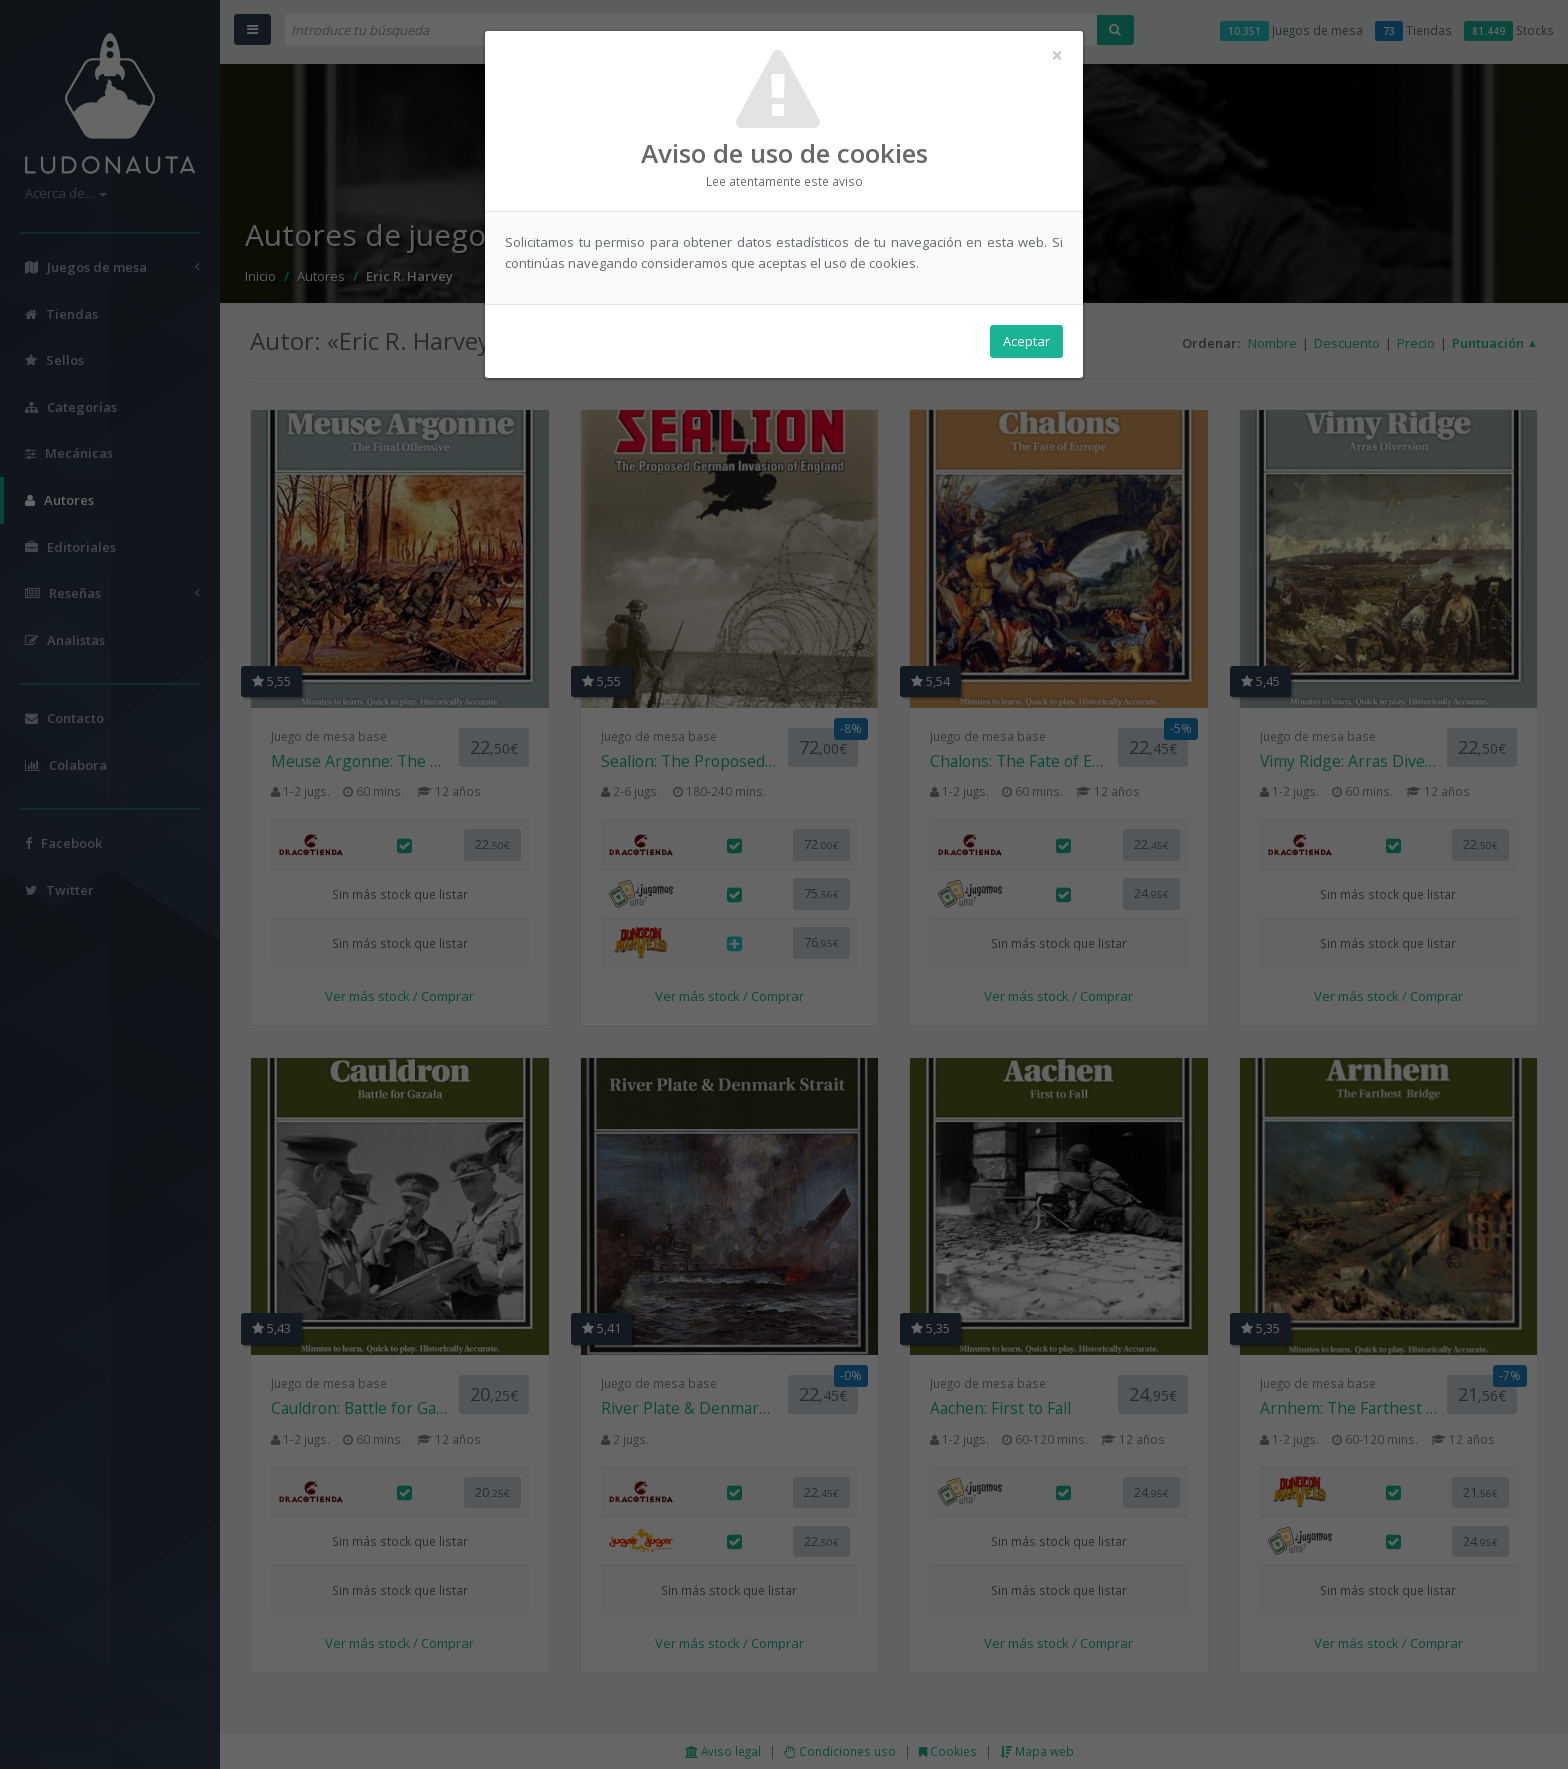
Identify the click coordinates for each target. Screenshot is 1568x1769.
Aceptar (1026, 341)
